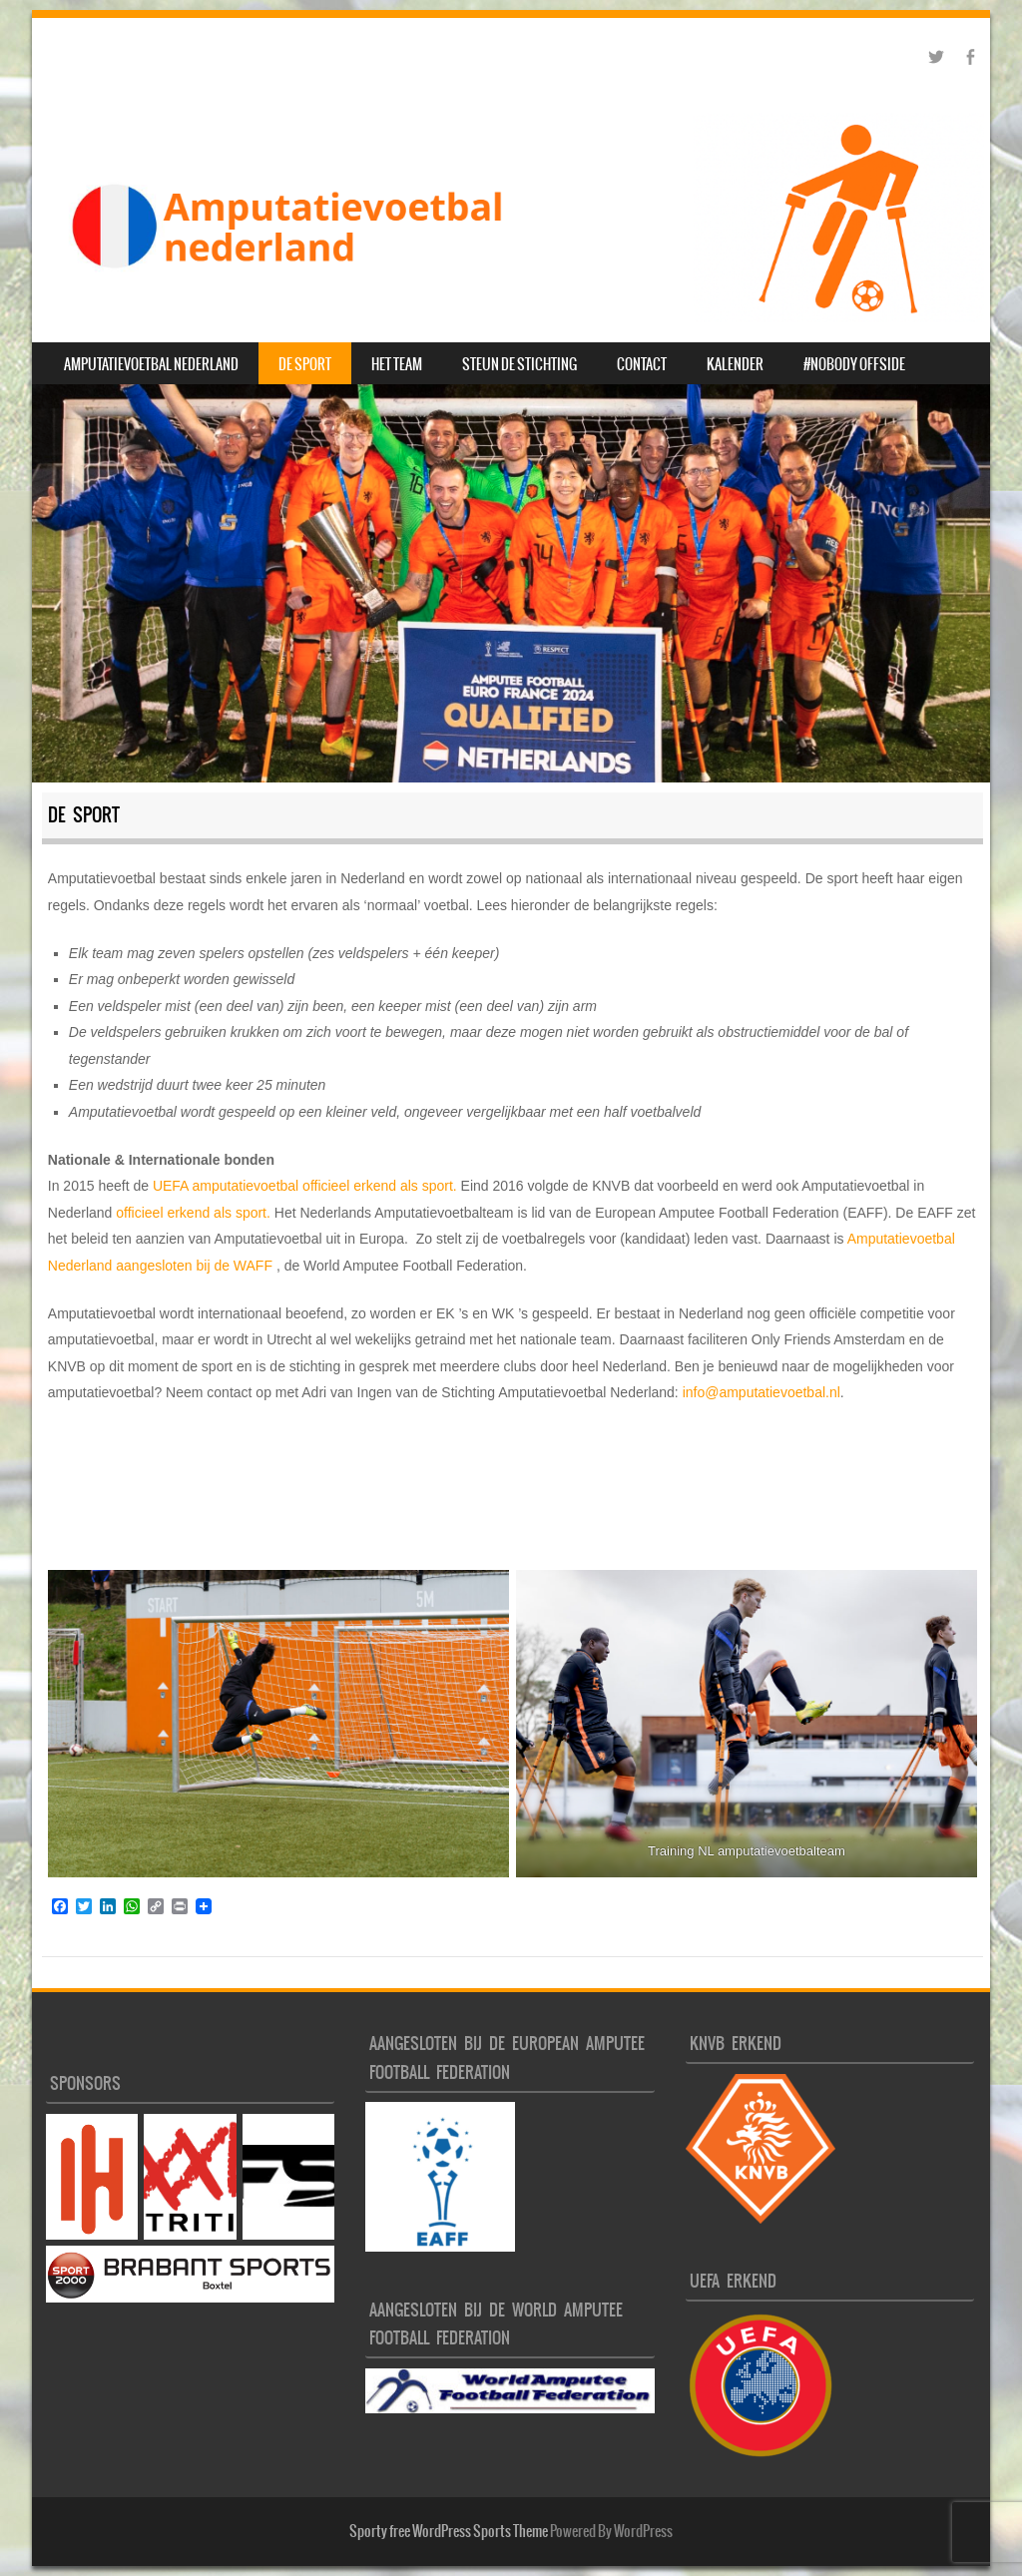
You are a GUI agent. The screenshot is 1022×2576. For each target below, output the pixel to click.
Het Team (396, 364)
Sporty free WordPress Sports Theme (448, 2531)
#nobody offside (854, 364)
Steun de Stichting (519, 364)
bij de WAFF (232, 1266)
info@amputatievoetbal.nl (761, 1392)
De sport (304, 364)
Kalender (735, 364)
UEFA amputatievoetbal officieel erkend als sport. (303, 1186)
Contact (642, 364)
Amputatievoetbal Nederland (151, 364)
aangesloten (154, 1266)
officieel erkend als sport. (195, 1213)
